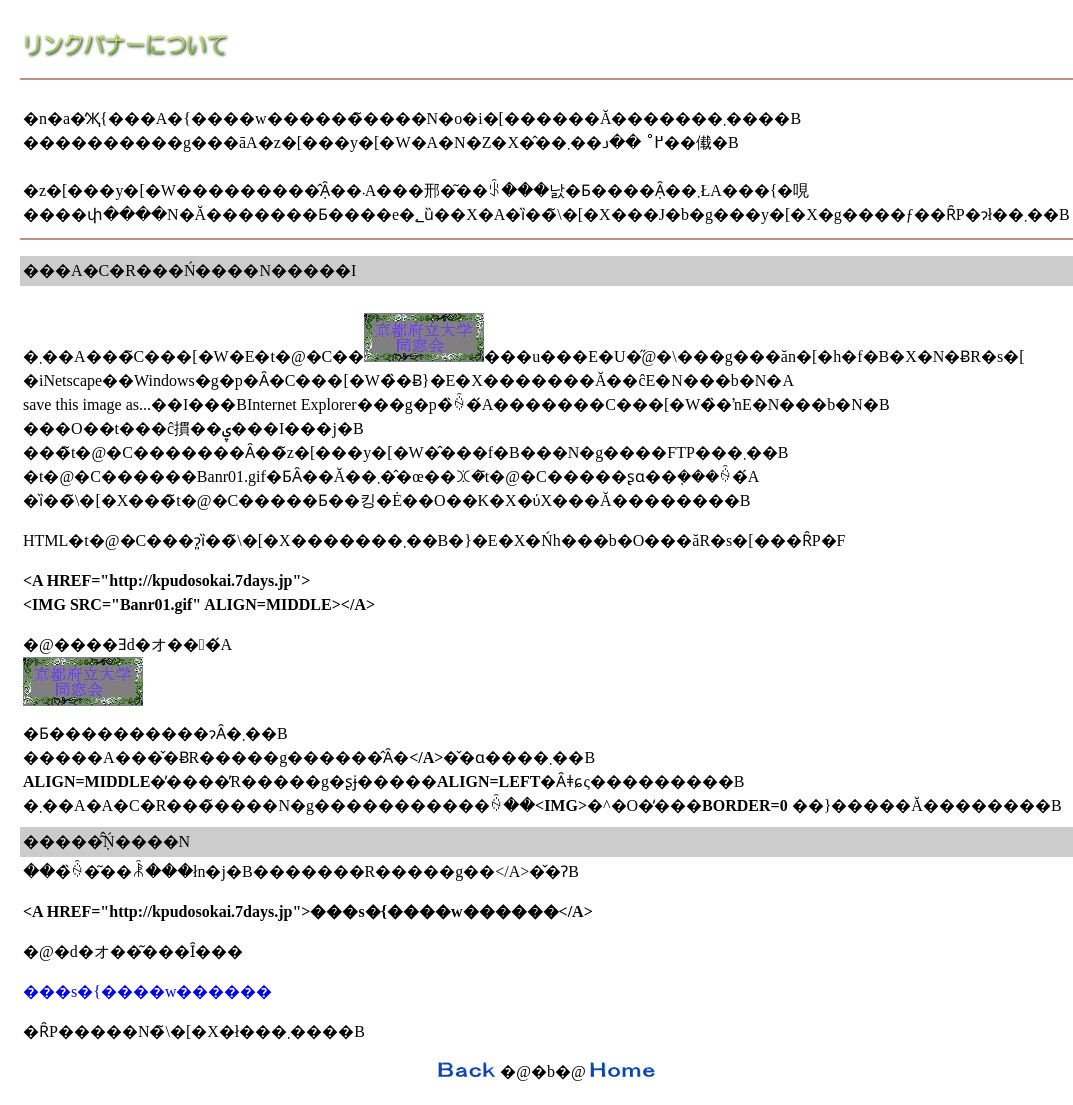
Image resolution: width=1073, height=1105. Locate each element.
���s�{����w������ (147, 991)
